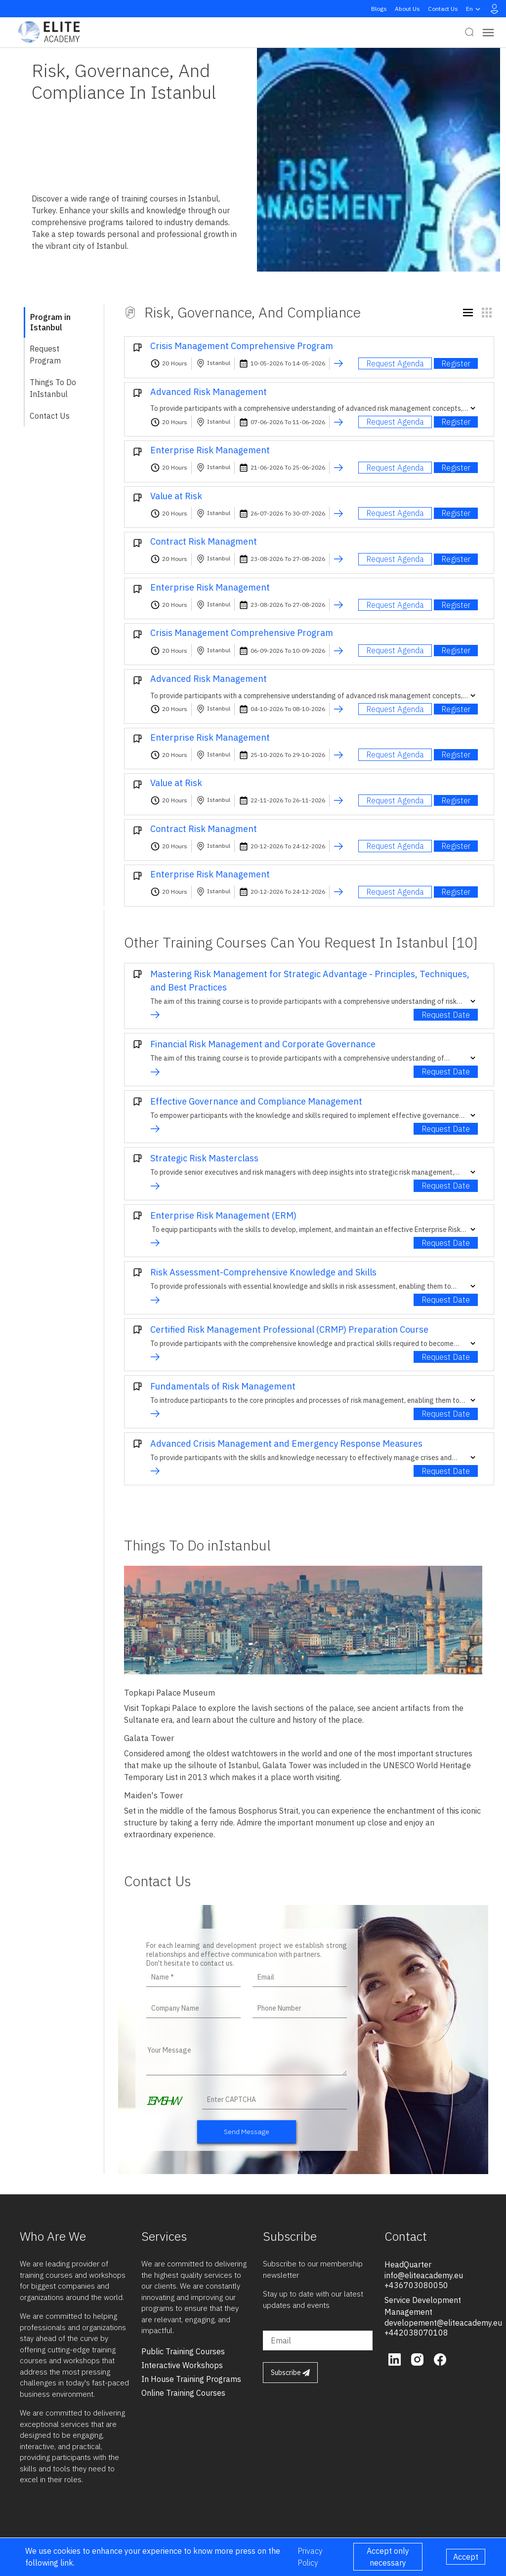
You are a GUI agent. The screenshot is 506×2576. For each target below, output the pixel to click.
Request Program (45, 354)
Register (455, 363)
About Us (407, 8)
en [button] (474, 9)
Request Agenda (395, 363)
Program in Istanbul (50, 322)
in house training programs (191, 2379)
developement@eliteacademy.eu (443, 2323)
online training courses (183, 2393)
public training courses (183, 2351)
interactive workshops (182, 2365)
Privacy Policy (310, 2557)
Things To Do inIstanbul (53, 388)
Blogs (379, 8)
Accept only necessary (388, 2557)
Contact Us (443, 8)
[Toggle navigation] (488, 32)
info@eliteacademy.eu (423, 2275)
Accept (465, 2557)
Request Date (446, 1015)
